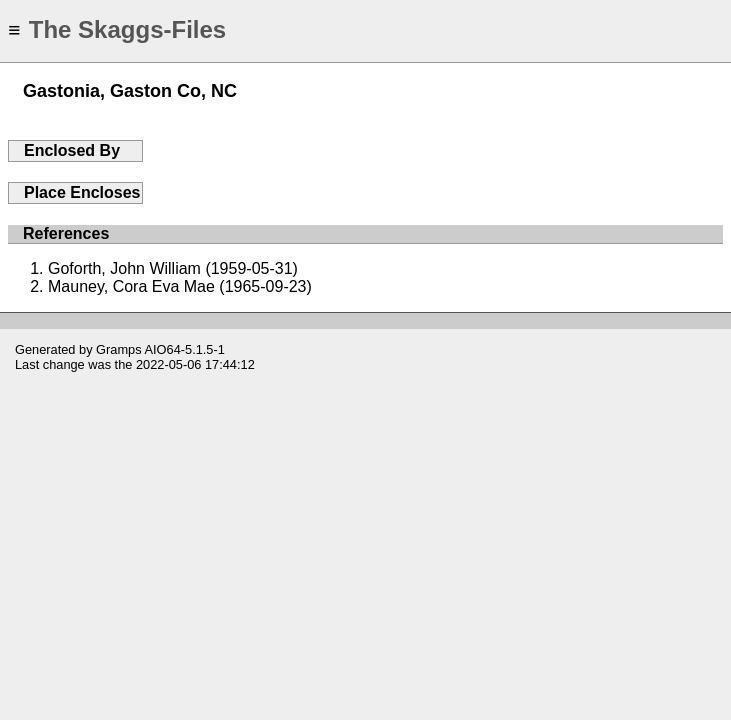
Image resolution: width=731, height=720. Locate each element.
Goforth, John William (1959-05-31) (173, 268)
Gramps (119, 349)
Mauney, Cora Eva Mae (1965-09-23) (180, 286)
